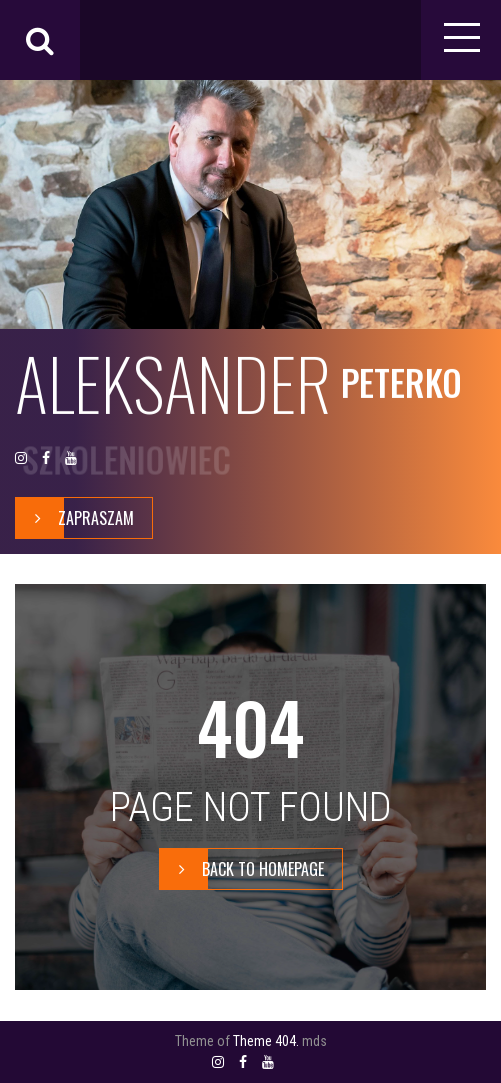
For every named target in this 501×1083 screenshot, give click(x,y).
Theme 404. (266, 1041)
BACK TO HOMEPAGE (242, 869)
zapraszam (75, 518)
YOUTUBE (71, 458)
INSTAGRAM (21, 458)
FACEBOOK (46, 458)
